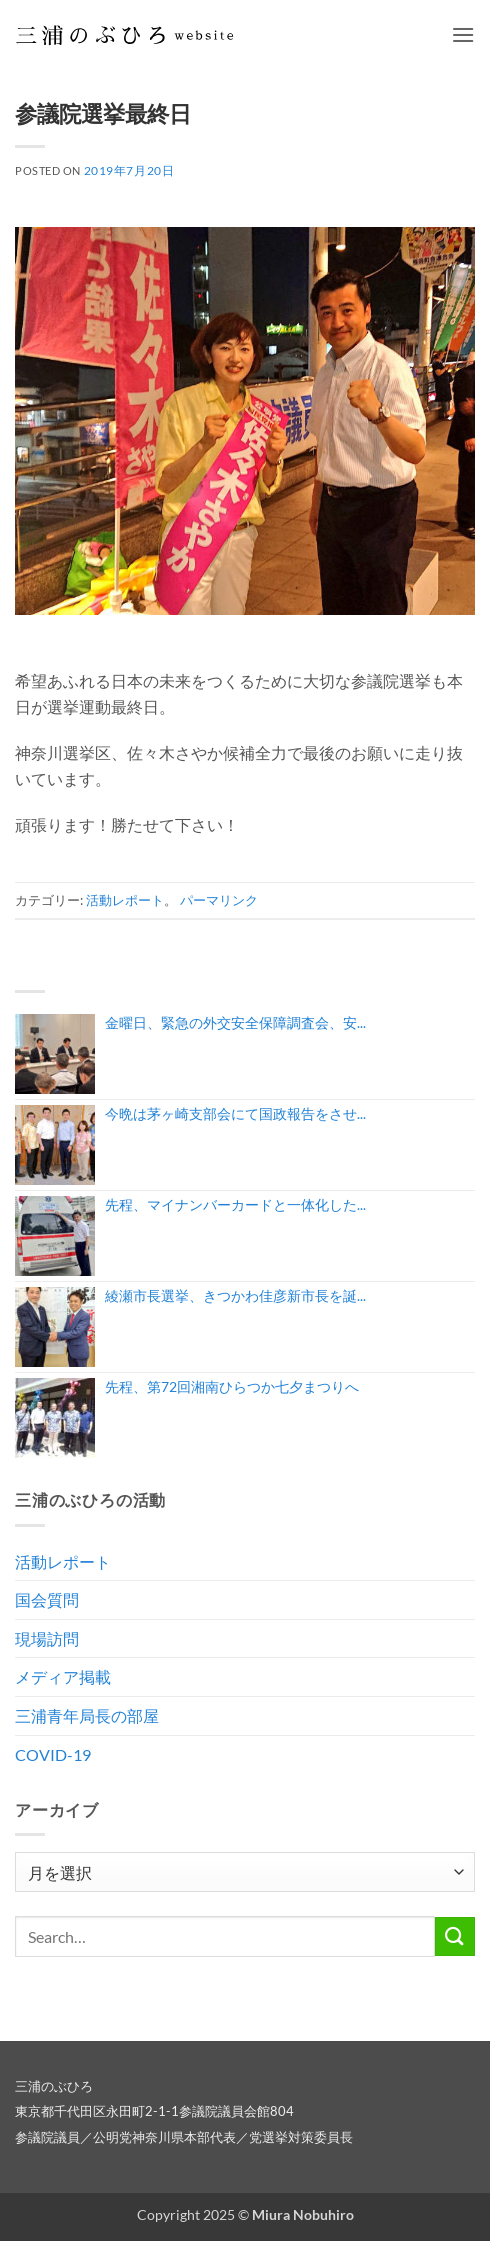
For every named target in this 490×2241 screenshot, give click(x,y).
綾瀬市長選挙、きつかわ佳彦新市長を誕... (235, 1295)
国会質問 (47, 1599)
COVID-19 (53, 1754)
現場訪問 (47, 1638)
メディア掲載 (63, 1676)
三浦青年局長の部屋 (87, 1715)
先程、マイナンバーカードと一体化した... (235, 1204)
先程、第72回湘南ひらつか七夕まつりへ (232, 1386)
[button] (463, 34)
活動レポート (125, 900)
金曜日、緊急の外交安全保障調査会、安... (235, 1022)
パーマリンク (219, 900)
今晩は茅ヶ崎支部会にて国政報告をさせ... (235, 1113)
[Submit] (455, 1936)
